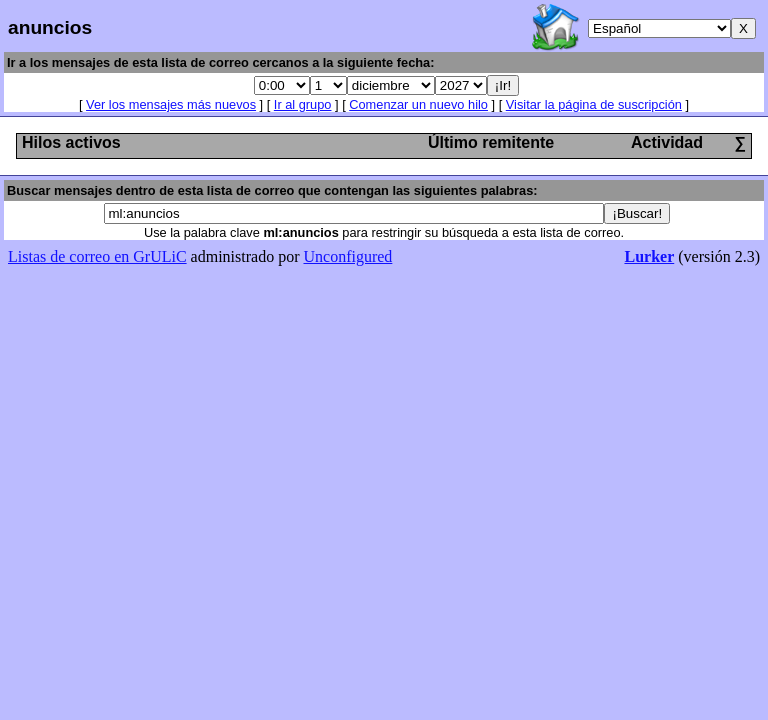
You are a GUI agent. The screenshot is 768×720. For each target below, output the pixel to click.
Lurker (649, 256)
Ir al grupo (303, 104)
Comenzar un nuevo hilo (418, 104)
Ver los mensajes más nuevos (171, 104)
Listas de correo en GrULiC (97, 256)
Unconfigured (347, 256)
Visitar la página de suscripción (594, 104)
